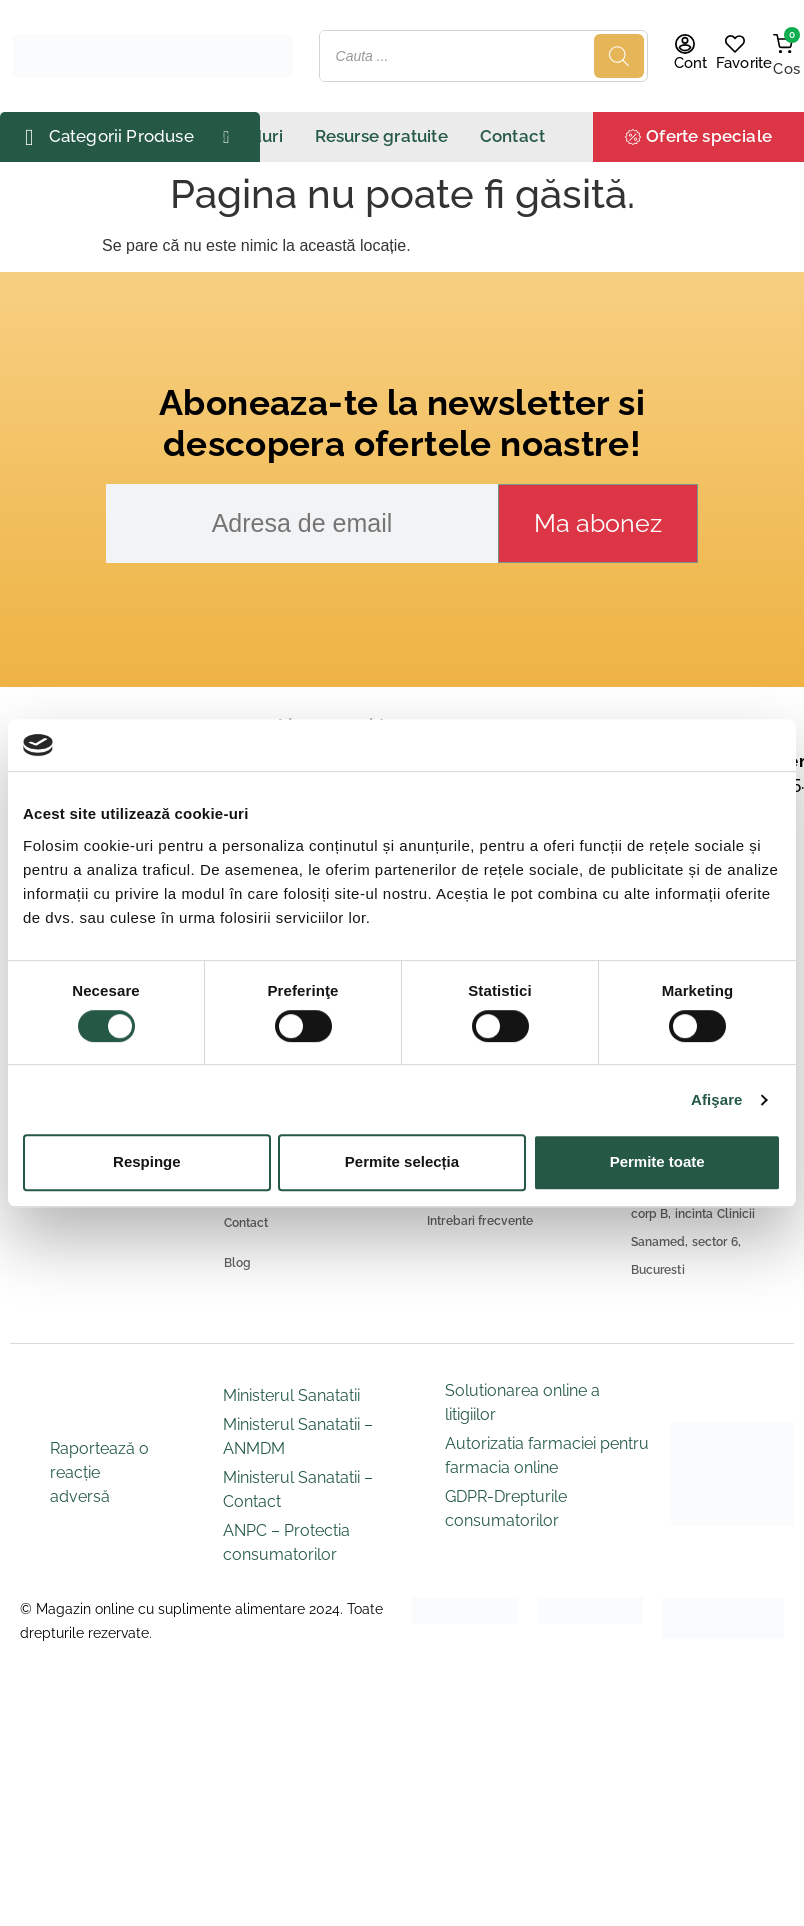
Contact (246, 1223)
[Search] (619, 56)
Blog (238, 1263)
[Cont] (685, 44)
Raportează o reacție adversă (99, 1472)
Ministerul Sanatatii (291, 1395)
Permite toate (657, 1161)
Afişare (717, 1099)
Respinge (147, 1161)
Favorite (744, 63)
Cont (691, 63)
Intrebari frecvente (480, 1221)
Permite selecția (402, 1161)
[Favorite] (735, 44)
